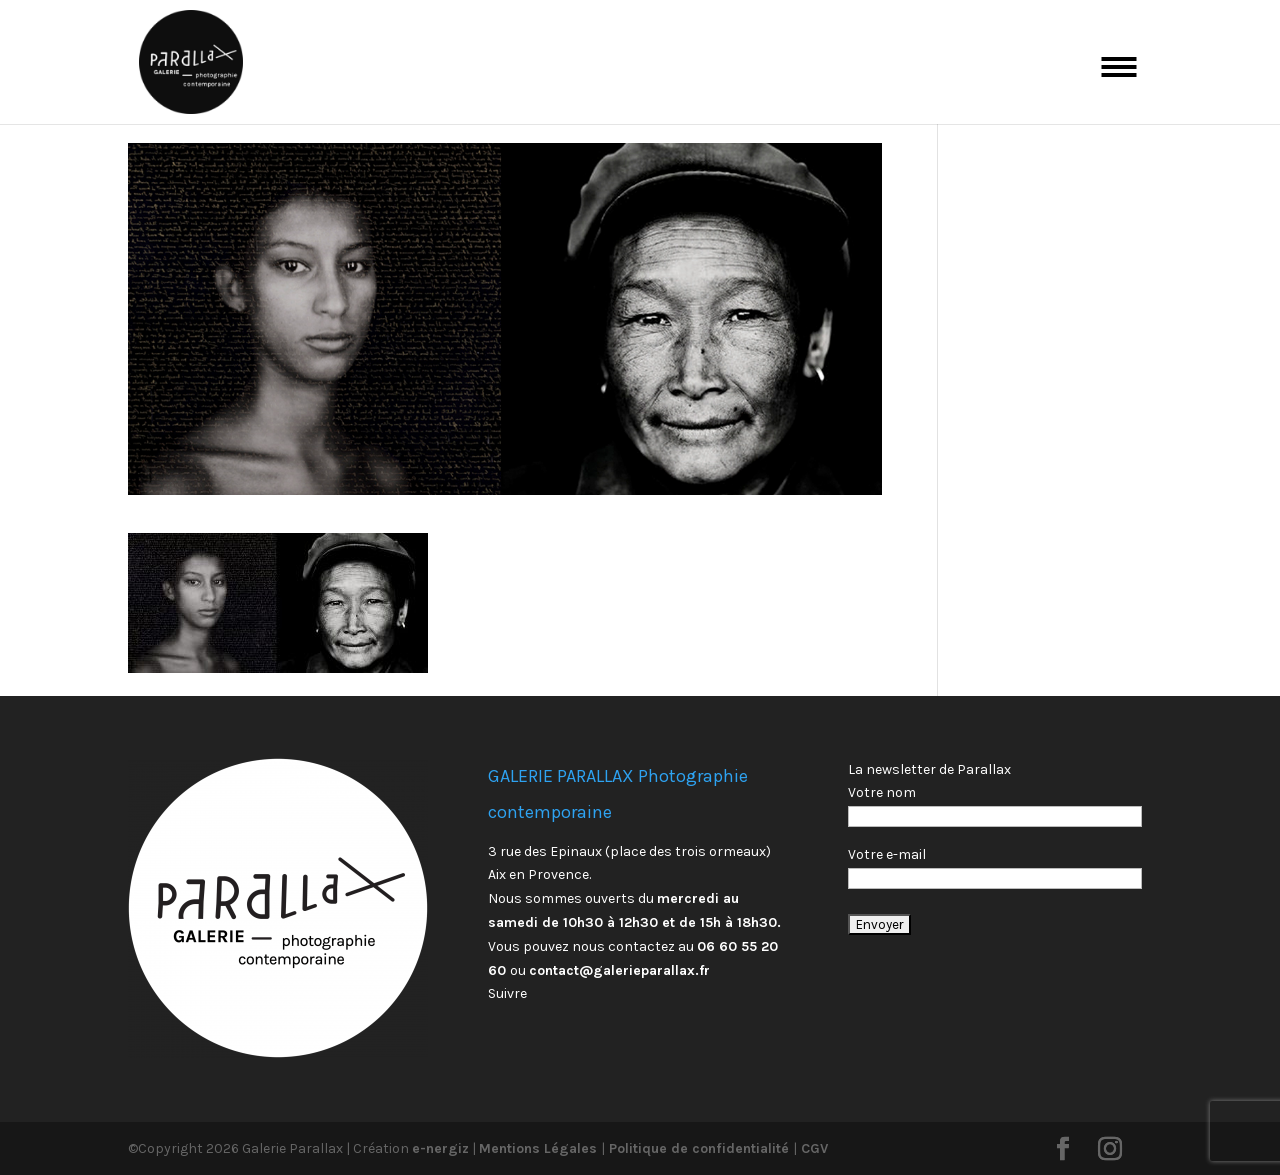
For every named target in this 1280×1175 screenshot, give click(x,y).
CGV (812, 1148)
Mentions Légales (540, 1148)
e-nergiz (440, 1148)
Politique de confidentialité (699, 1148)
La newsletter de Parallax (929, 769)
